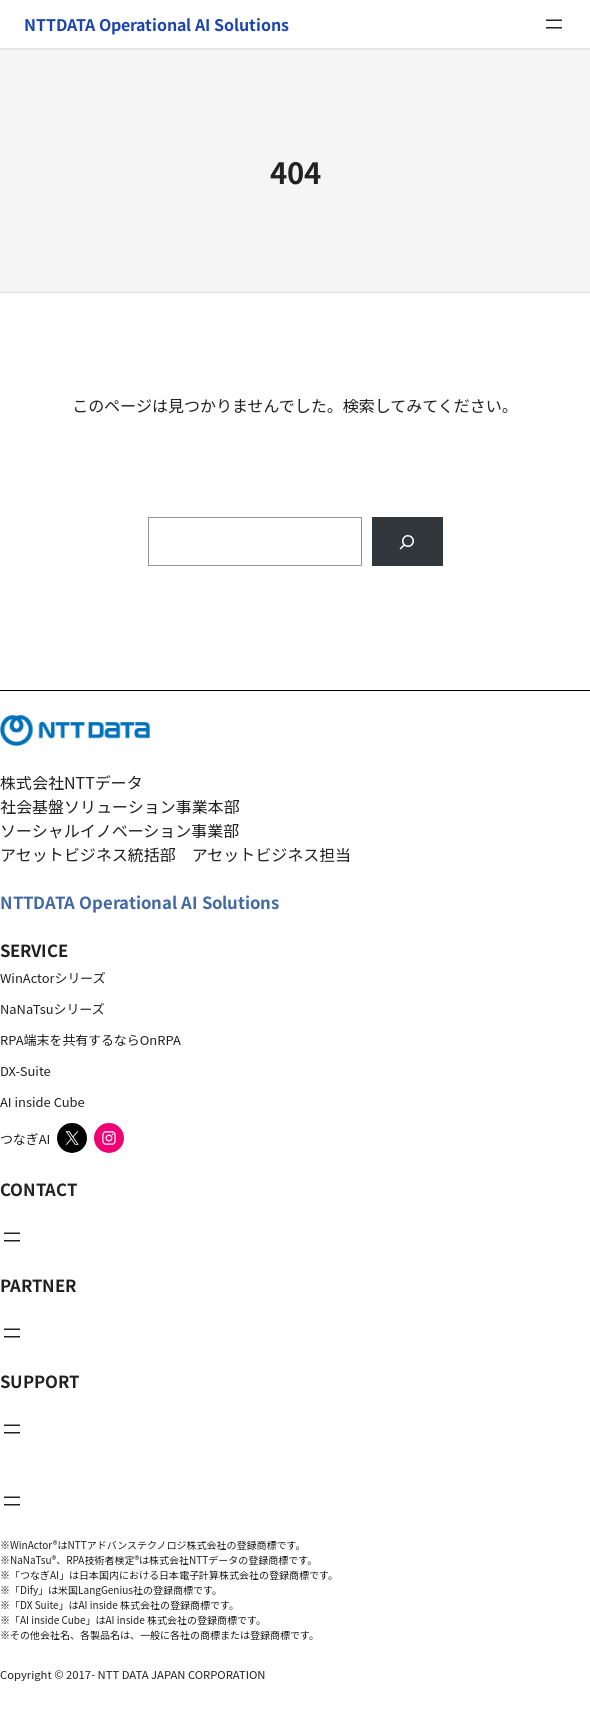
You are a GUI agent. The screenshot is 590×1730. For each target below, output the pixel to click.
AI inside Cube (42, 1101)
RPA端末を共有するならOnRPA (90, 1039)
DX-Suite (25, 1070)
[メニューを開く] (554, 24)
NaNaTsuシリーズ (52, 1008)
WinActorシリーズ (53, 977)
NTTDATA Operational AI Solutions (139, 902)
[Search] (407, 541)
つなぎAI (25, 1138)
